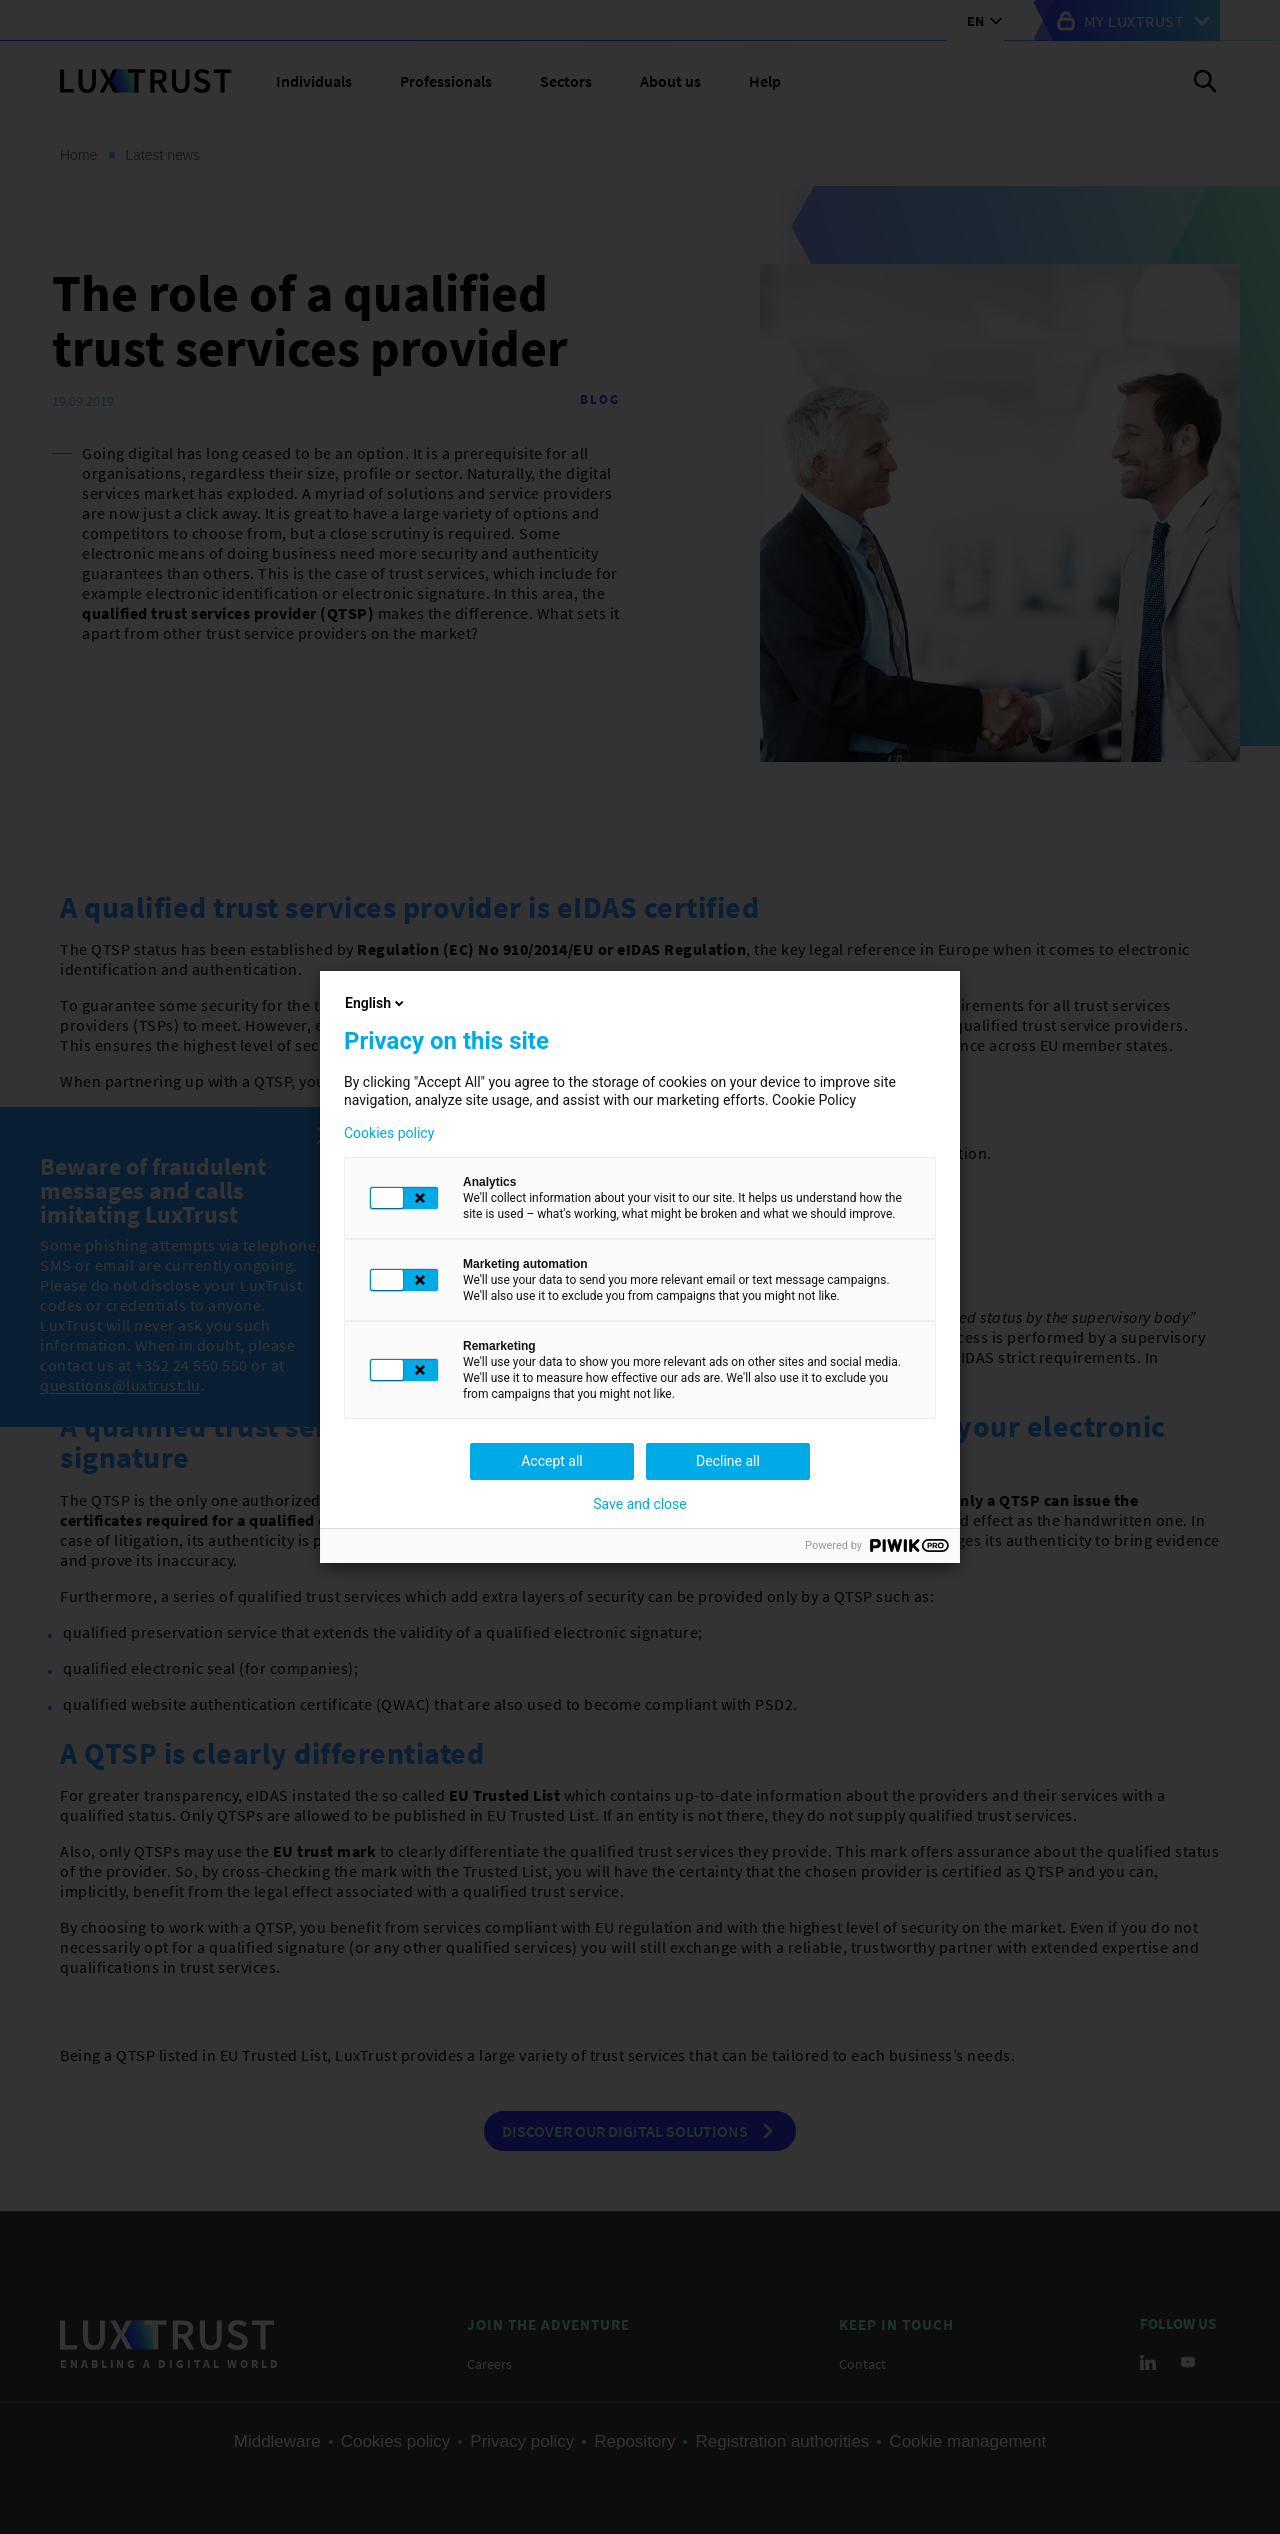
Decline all (728, 1461)
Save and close (640, 1504)
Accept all (552, 1461)
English (376, 1003)
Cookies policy (389, 1133)
